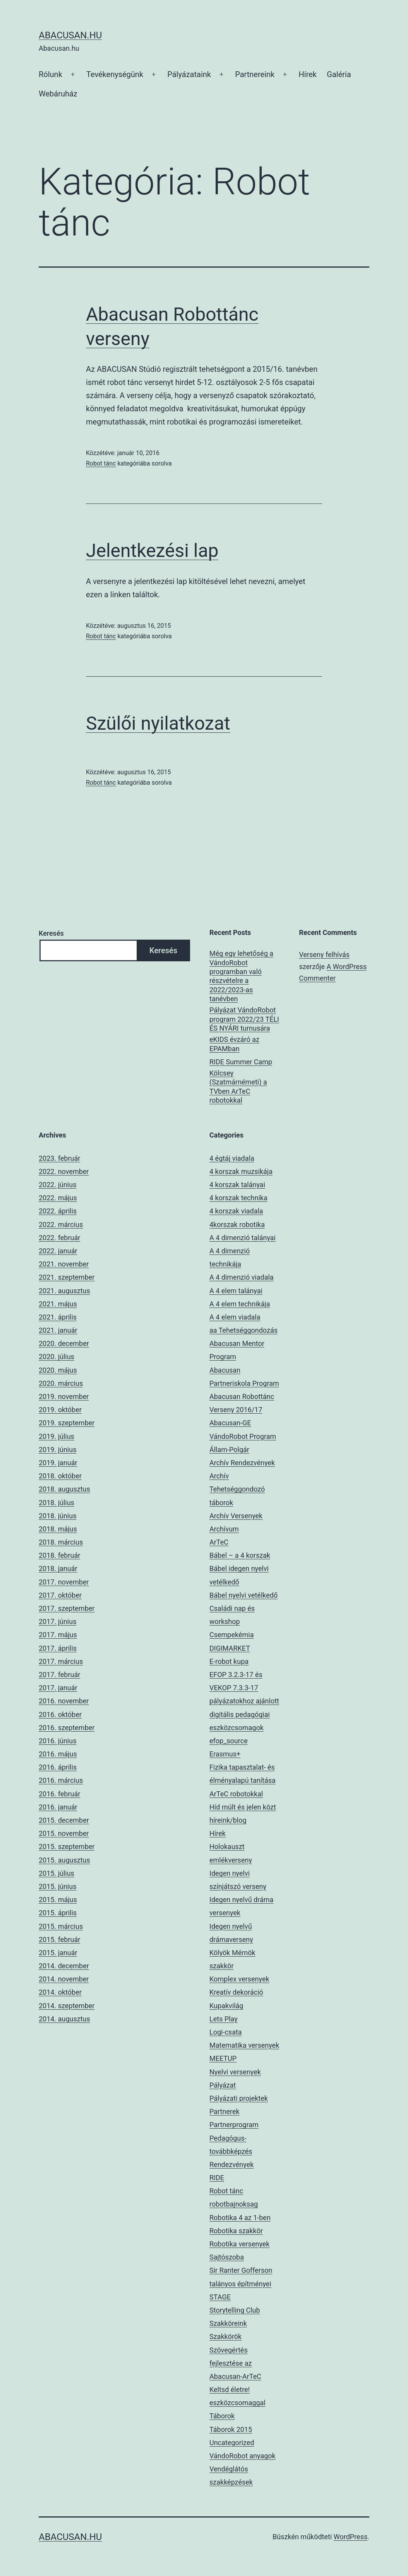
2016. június (57, 1741)
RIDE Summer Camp (240, 1062)
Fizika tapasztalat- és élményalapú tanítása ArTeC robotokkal (242, 1780)
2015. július (56, 1873)
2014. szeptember (66, 2006)
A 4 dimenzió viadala (241, 1277)
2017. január (58, 1688)
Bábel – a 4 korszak (239, 1555)
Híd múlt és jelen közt (242, 1807)
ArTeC (218, 1542)
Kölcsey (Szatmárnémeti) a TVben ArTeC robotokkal (238, 1086)
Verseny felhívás (324, 954)
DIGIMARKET (229, 1648)
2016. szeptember (66, 1728)
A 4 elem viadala (235, 1317)
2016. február (59, 1794)
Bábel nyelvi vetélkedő (243, 1595)
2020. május (58, 1370)
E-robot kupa (229, 1661)
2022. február (59, 1238)
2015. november (64, 1833)
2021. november (64, 1264)
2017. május (58, 1635)
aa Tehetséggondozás (243, 1330)
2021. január (58, 1330)
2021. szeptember (66, 1277)
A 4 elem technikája (239, 1304)
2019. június (57, 1449)
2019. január (58, 1463)
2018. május (58, 1529)
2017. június (57, 1621)
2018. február (59, 1555)
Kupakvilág (226, 2006)
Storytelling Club (234, 2310)
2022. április (58, 1211)
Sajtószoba (226, 2257)
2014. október (60, 1992)
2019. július (56, 1436)
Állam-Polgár (229, 1449)
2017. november (64, 1582)
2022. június (57, 1185)
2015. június (57, 1886)
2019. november (64, 1396)
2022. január (58, 1251)
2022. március (61, 1224)
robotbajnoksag (233, 2204)
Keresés (51, 933)
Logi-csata (225, 2032)
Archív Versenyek (235, 1516)
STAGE (220, 2297)
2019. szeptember (66, 1423)
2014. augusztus (64, 2019)
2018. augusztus (64, 1489)
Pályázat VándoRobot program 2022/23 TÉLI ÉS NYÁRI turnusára (244, 1019)
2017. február (59, 1674)
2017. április (58, 1648)
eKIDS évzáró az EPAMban (234, 1043)
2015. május (58, 1899)
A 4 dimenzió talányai (242, 1238)
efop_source (228, 1741)
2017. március (61, 1661)
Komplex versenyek (239, 1979)
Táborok (222, 2416)
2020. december (64, 1343)
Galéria (339, 74)
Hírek (307, 74)
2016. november (64, 1701)
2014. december (64, 1966)
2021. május (58, 1304)
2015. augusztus (64, 1860)
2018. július (56, 1503)
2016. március (61, 1780)
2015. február (59, 1939)
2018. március (61, 1542)
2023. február (59, 1158)
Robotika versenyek (239, 2244)
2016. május (58, 1754)
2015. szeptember (66, 1846)
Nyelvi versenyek (235, 2072)
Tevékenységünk (114, 74)
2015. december (64, 1820)
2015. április (58, 1913)
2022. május (58, 1198)
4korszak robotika (237, 1224)
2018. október (60, 1476)
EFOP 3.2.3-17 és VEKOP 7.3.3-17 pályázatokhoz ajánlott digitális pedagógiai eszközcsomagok (244, 1701)
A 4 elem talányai (235, 1291)
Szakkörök (225, 2336)
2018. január (58, 1568)
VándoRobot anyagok (242, 2456)
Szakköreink (228, 2323)
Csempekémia (231, 1635)
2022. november (64, 1171)
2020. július (56, 1356)
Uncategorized (231, 2443)
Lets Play (223, 2019)
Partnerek (224, 2111)
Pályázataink (189, 74)
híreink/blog (228, 1820)
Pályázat (222, 2085)
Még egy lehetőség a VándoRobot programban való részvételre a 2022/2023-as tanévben (241, 976)
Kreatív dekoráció (236, 1992)
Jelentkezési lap (152, 551)
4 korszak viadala (236, 1211)
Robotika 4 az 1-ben (240, 2217)
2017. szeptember (66, 1608)
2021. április (58, 1317)
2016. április (58, 1767)
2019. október (60, 1410)
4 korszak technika (238, 1198)
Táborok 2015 (230, 2429)
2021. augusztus (64, 1291)
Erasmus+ (224, 1754)
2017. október (60, 1595)
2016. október (60, 1714)
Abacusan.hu (70, 35)
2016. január (58, 1807)
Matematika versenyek (244, 2045)
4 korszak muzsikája (241, 1171)
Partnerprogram (234, 2125)
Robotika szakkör (236, 2231)
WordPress (350, 2537)
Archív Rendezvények (242, 1463)
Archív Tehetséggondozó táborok (237, 1489)
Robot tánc (101, 463)
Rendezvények (231, 2164)
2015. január (58, 1953)
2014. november (64, 1979)
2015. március (61, 1926)
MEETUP (223, 2058)
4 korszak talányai (237, 1185)
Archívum (224, 1529)
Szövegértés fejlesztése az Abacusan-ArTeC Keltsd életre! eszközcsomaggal (237, 2376)
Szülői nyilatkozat (158, 723)
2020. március (61, 1383)
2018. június (57, 1516)
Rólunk (50, 74)
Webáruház (58, 93)
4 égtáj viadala (231, 1158)
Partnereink (254, 74)
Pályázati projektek (238, 2098)
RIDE (216, 2178)
